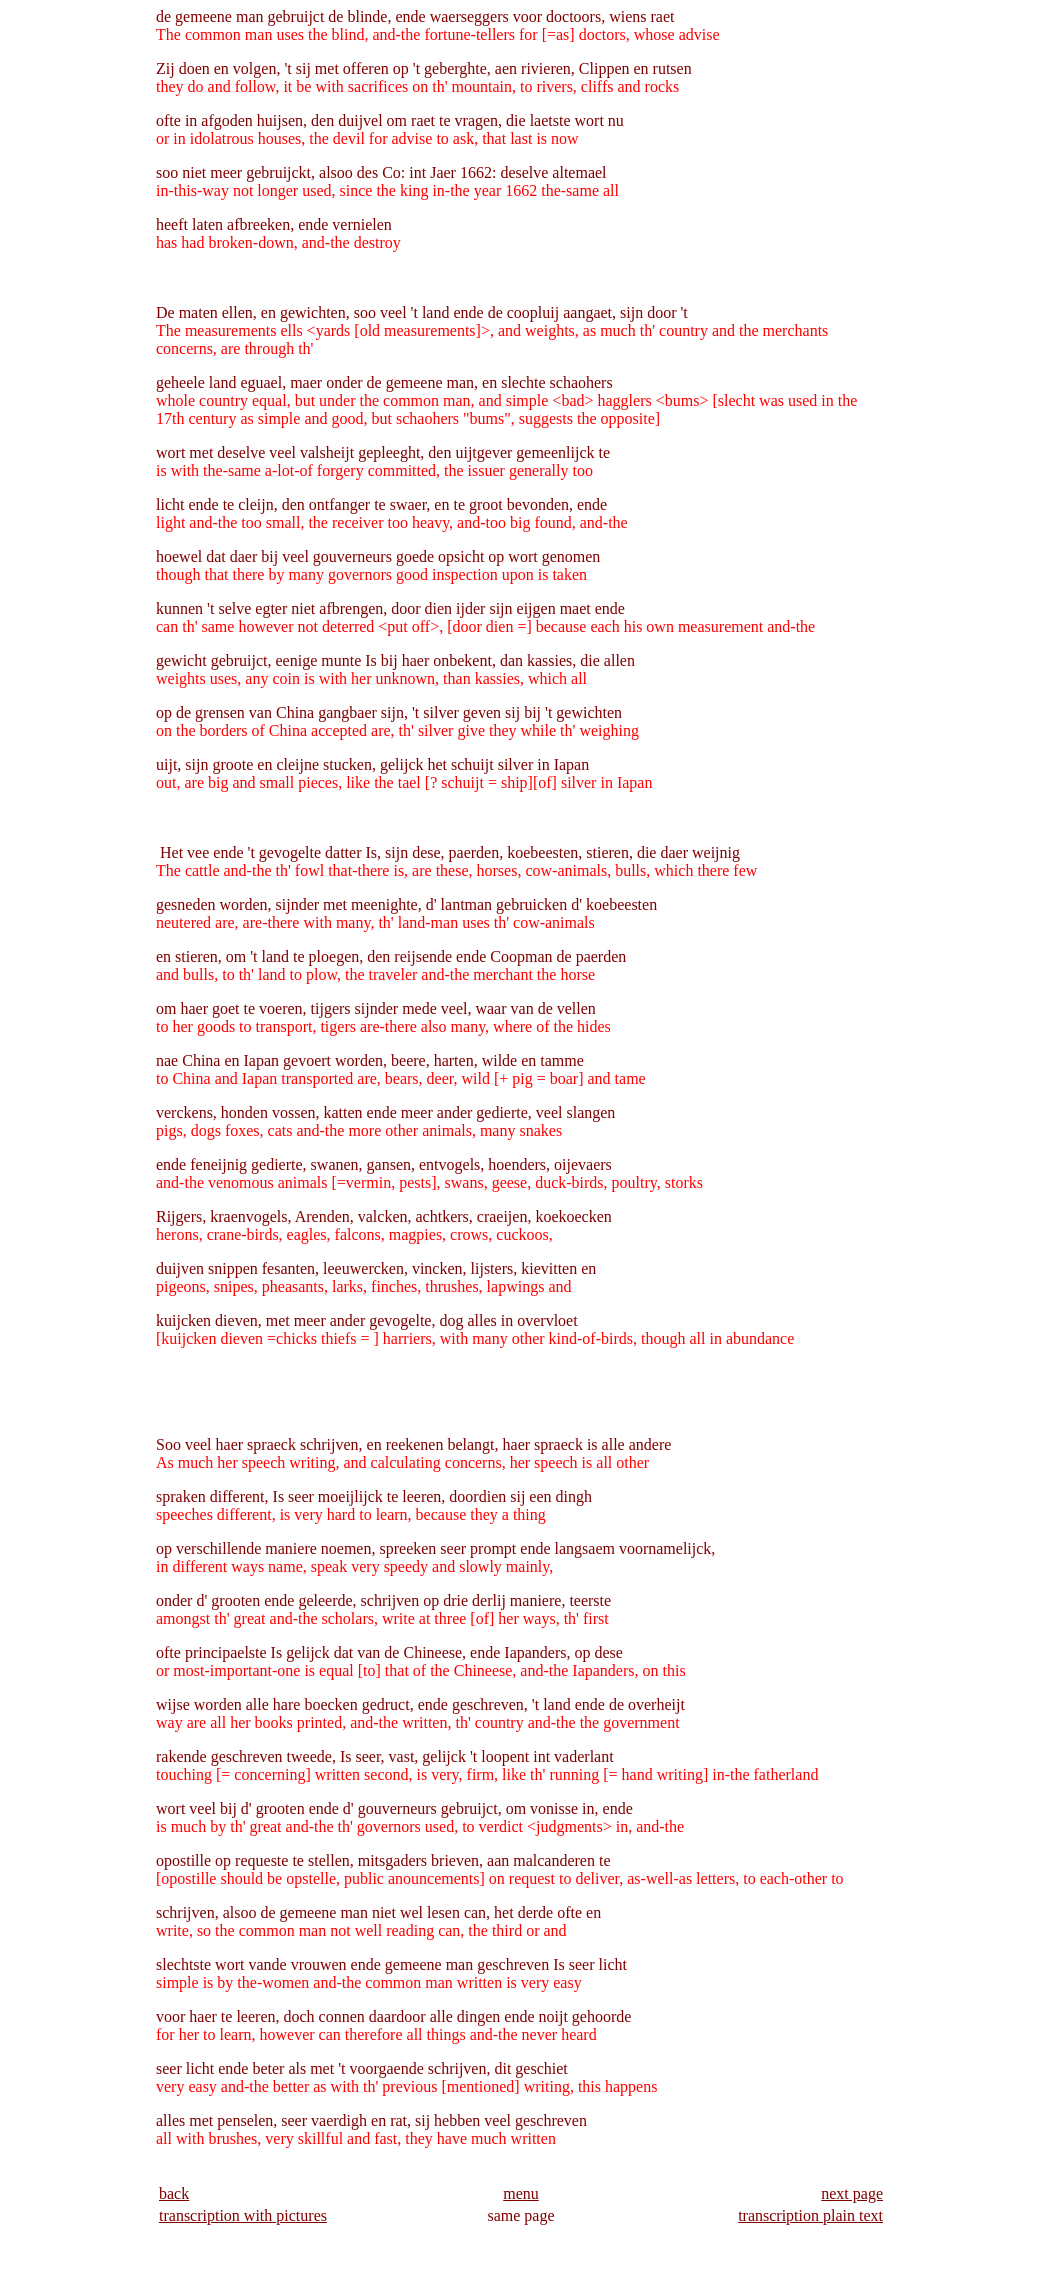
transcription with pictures (243, 2215)
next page (852, 2193)
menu (521, 2193)
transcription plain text (810, 2215)
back (174, 2193)
